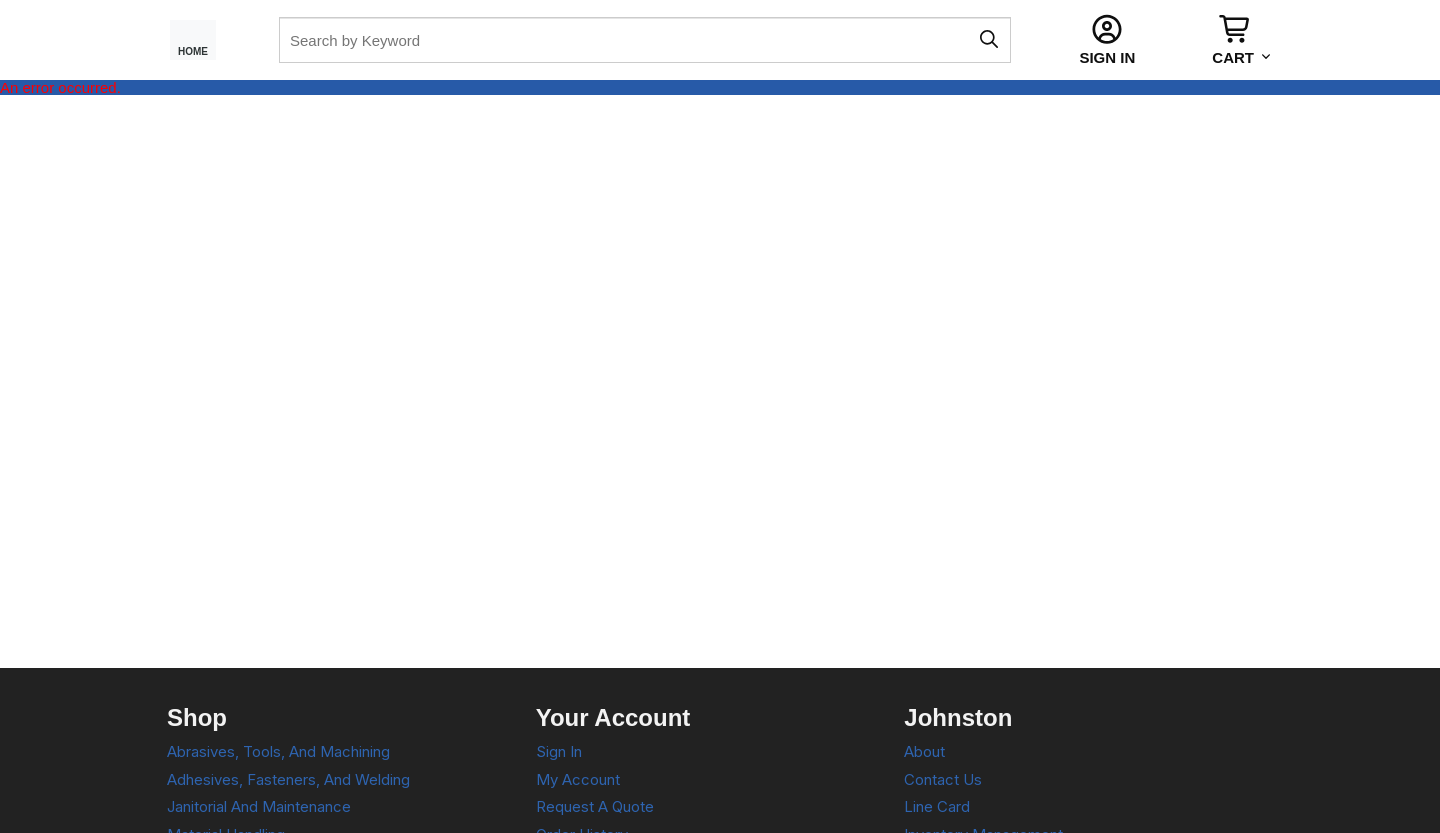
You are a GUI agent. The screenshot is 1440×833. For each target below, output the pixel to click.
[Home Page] (201, 40)
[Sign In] (1107, 40)
